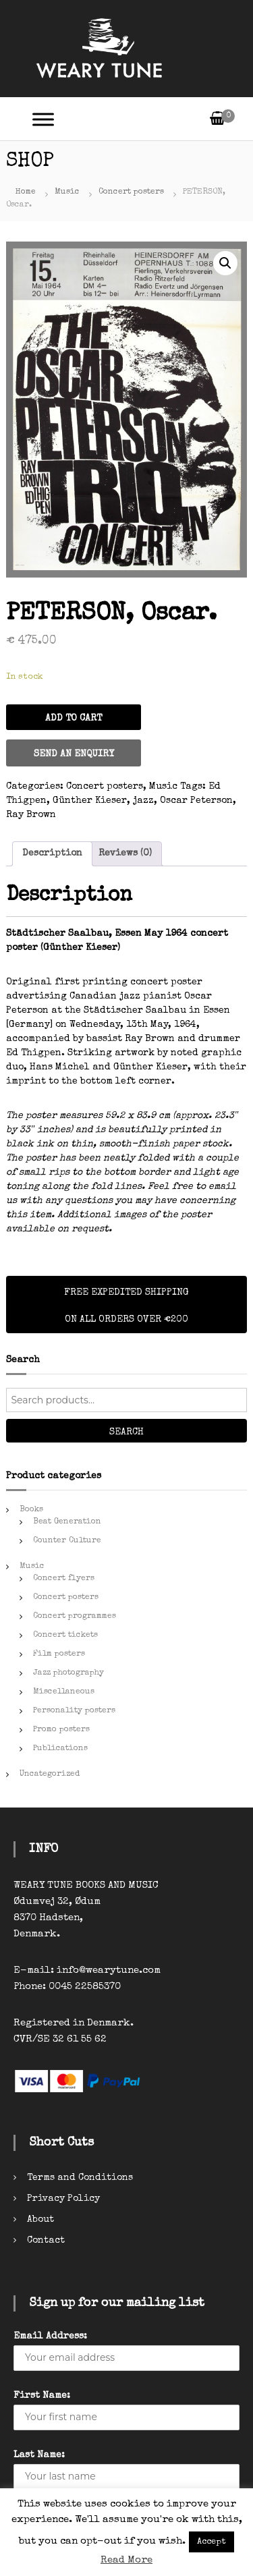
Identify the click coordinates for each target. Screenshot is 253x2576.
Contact (46, 2240)
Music (67, 192)
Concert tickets (65, 1635)
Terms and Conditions (80, 2178)
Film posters (59, 1654)
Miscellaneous (63, 1692)
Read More (126, 2560)
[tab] (52, 853)
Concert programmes (74, 1617)
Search (126, 1432)
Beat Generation (67, 1522)
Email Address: (50, 2336)
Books (31, 1510)
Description (52, 853)
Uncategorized (50, 1774)
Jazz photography (68, 1673)
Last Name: (39, 2455)
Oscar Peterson (196, 801)
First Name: (41, 2396)
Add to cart (73, 718)
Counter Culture (67, 1541)
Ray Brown (31, 815)
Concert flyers (63, 1579)
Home (26, 192)
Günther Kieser (90, 801)
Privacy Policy (63, 2199)
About (40, 2219)
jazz (143, 801)
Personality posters (74, 1711)
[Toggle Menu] (43, 119)
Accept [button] (211, 2542)
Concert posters (131, 192)
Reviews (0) (125, 853)
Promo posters (61, 1730)
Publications (60, 1749)
